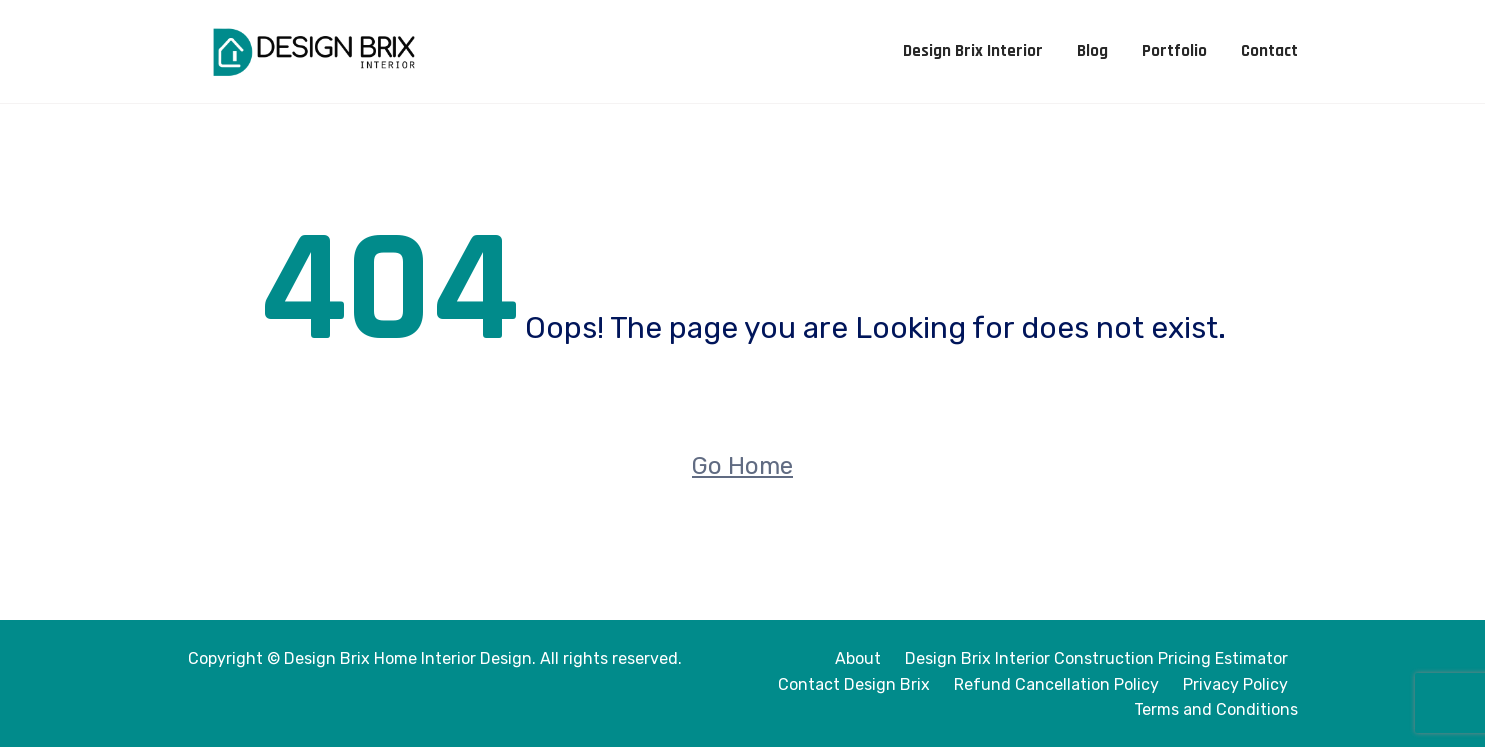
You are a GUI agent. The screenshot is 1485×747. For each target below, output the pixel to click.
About (858, 658)
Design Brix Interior (973, 51)
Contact (1269, 51)
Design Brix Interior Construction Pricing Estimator (1096, 658)
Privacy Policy (1235, 684)
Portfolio (1174, 51)
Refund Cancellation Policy (1056, 684)
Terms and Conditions (1216, 709)
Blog (1092, 51)
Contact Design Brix (854, 684)
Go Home (742, 466)
